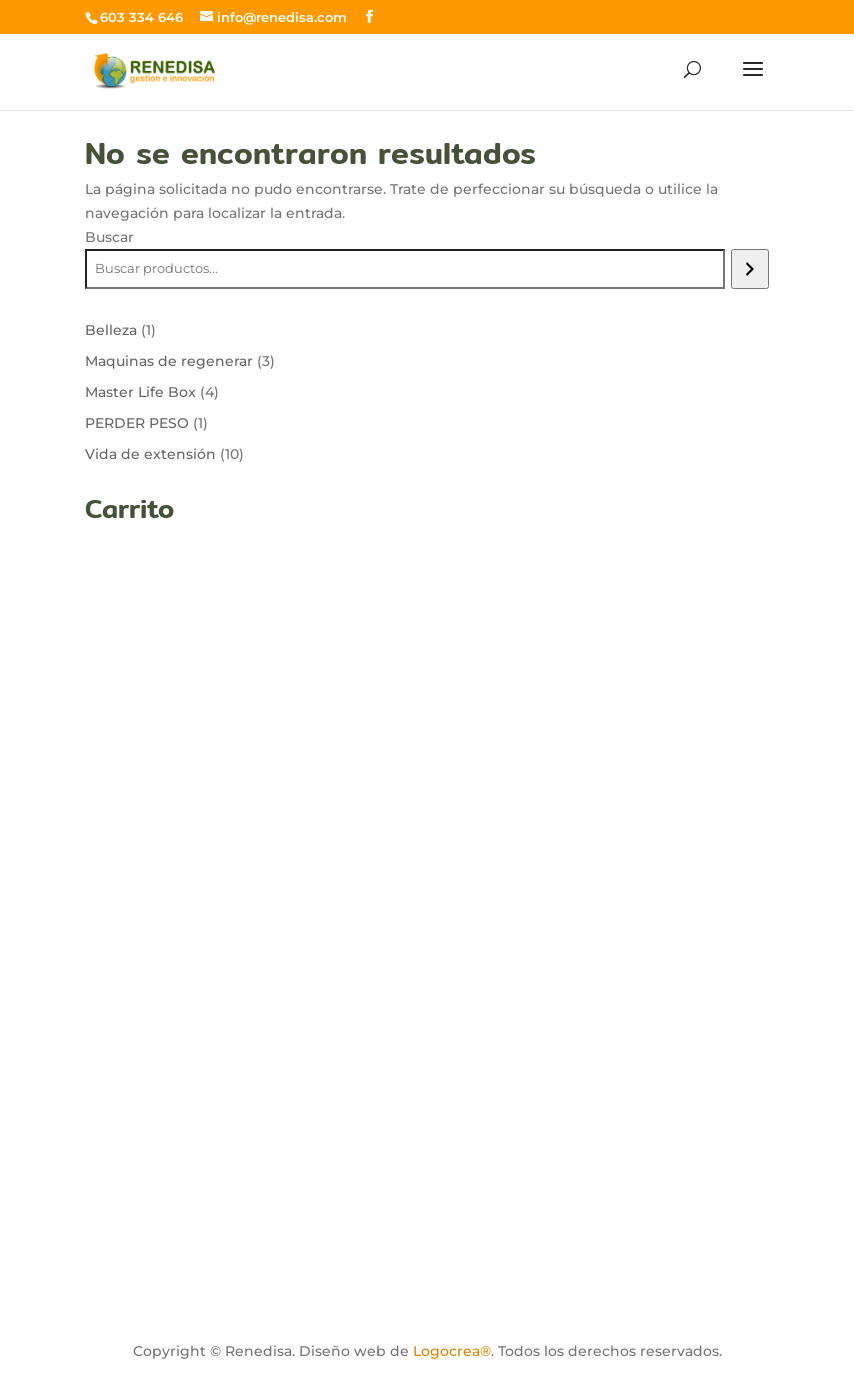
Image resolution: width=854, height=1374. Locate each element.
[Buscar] (749, 269)
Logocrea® (452, 1351)
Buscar (109, 237)
